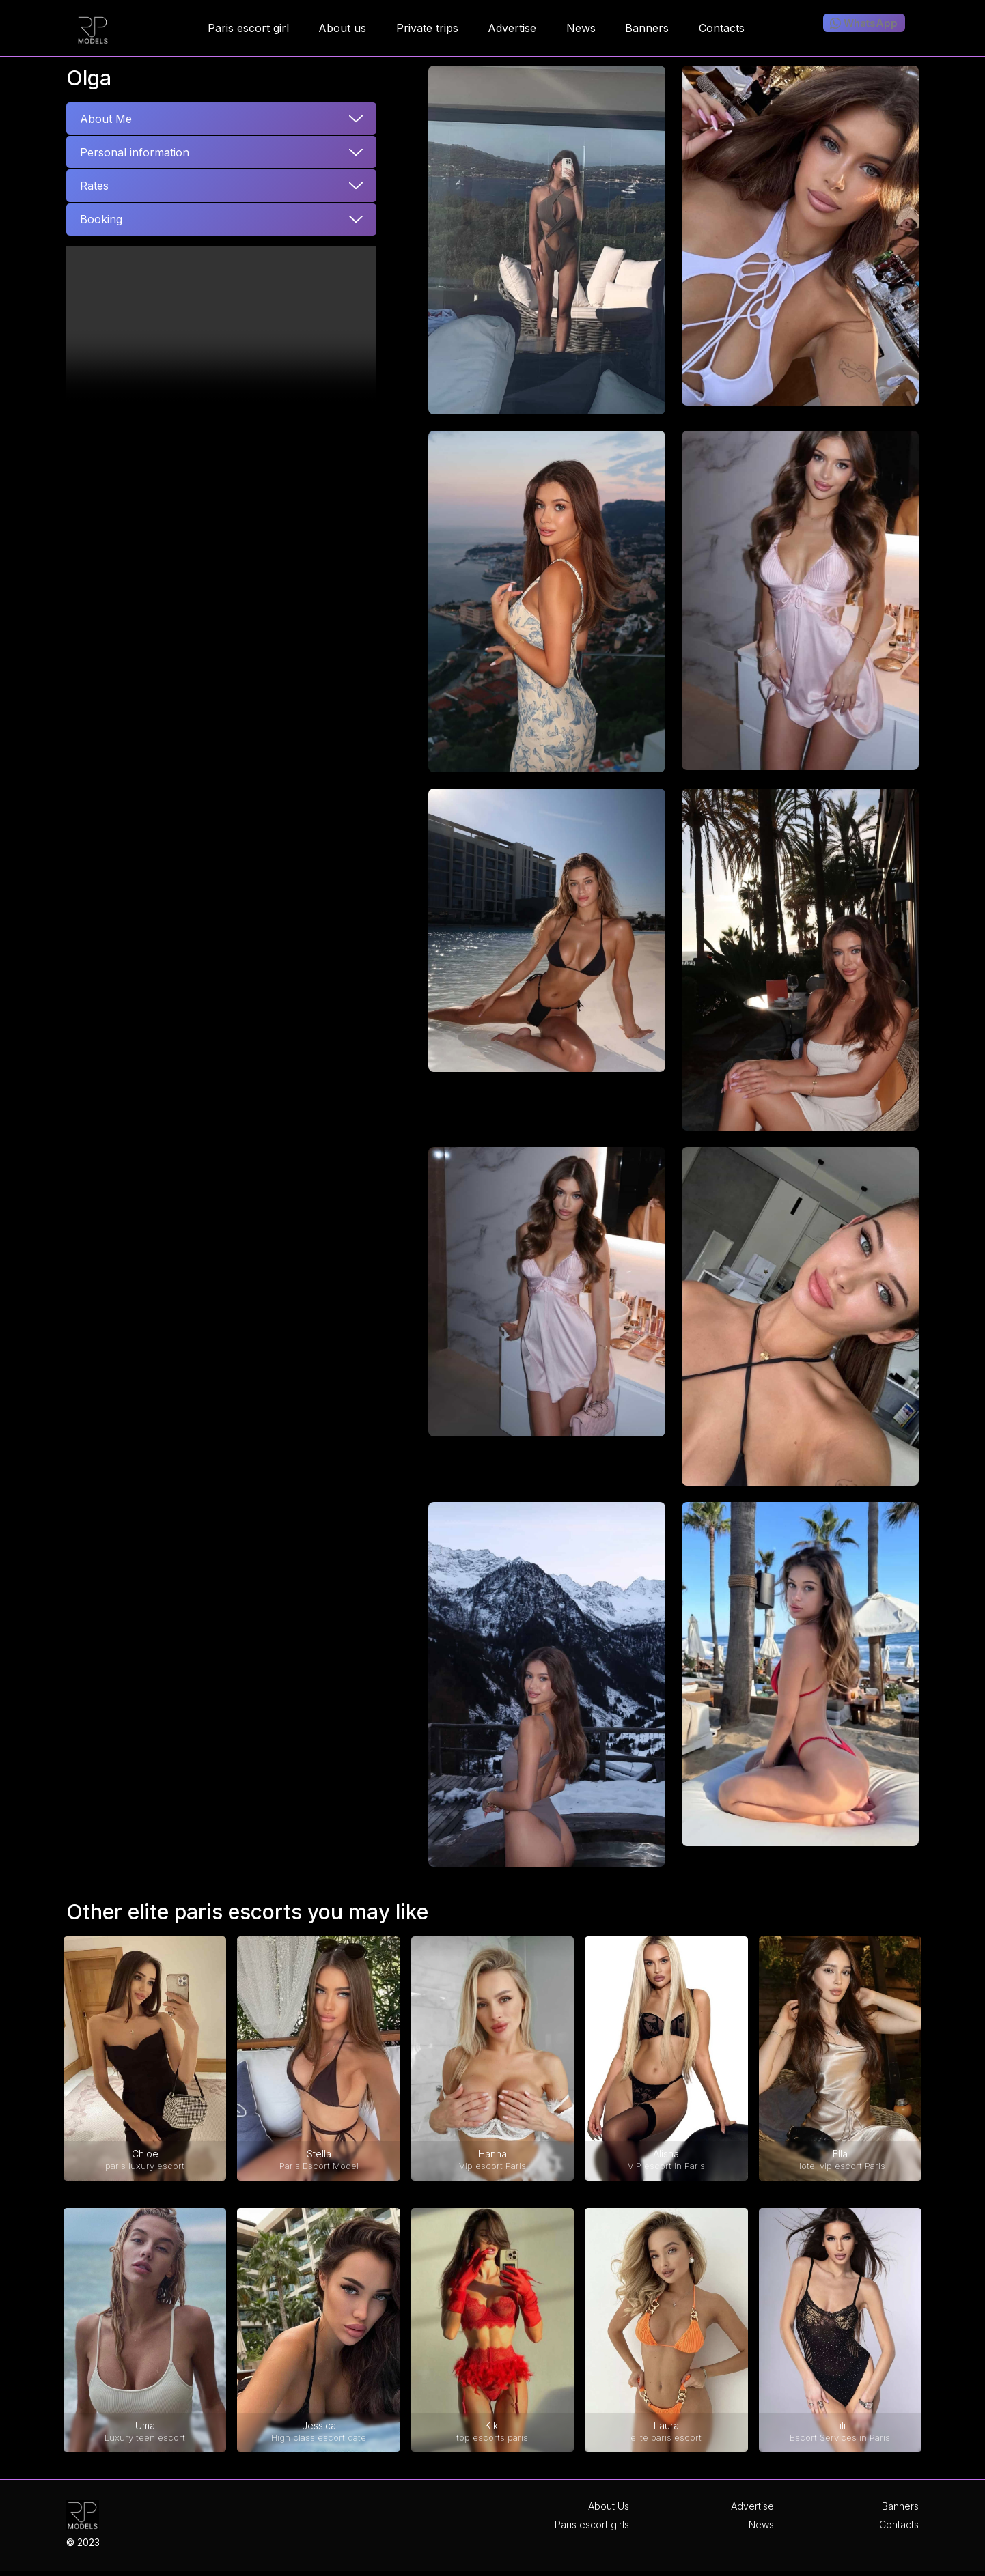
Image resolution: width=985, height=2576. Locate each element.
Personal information (134, 152)
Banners (900, 2506)
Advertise (752, 2506)
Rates (94, 186)
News (761, 2524)
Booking (101, 219)
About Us (608, 2506)
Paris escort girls (592, 2524)
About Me (106, 119)
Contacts (899, 2524)
